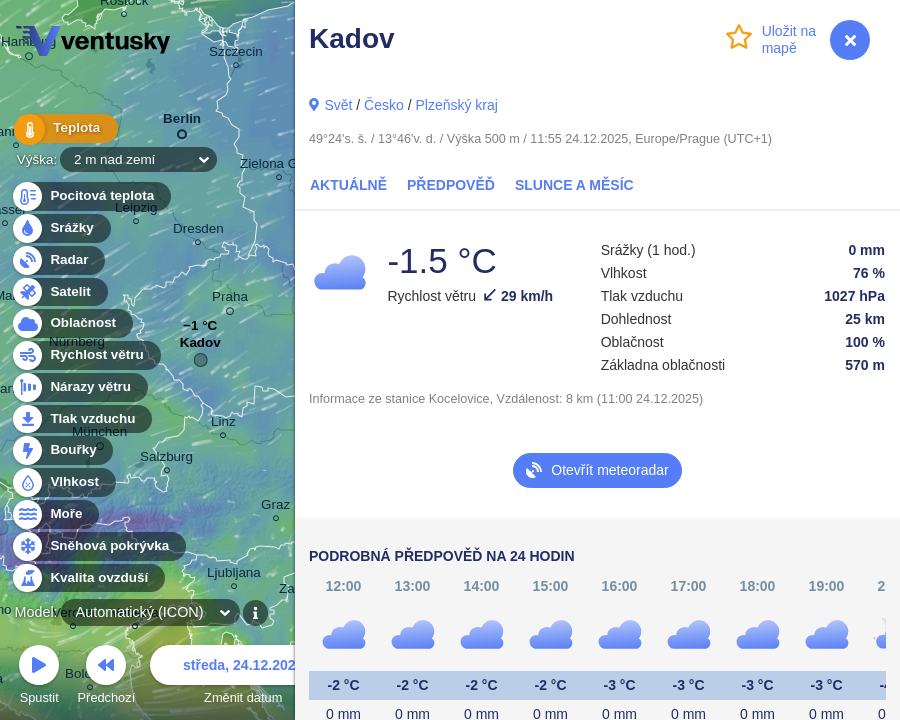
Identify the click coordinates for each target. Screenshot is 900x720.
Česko (384, 105)
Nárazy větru (79, 387)
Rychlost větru (85, 355)
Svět (338, 105)
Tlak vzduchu (81, 419)
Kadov (200, 347)
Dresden (198, 231)
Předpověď (451, 185)
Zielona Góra (279, 166)
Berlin (182, 122)
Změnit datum (243, 677)
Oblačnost (71, 323)
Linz (223, 424)
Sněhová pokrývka (98, 546)
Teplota (62, 129)
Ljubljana (234, 575)
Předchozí (107, 677)
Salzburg (166, 459)
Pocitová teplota (90, 196)
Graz (275, 507)
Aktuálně (348, 185)
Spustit (39, 677)
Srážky (60, 228)
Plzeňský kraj (456, 105)
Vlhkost (63, 482)
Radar (58, 260)
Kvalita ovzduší (87, 578)
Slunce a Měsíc (574, 185)
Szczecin (236, 54)
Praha (230, 300)
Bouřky (62, 450)
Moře (55, 514)
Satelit (59, 292)
